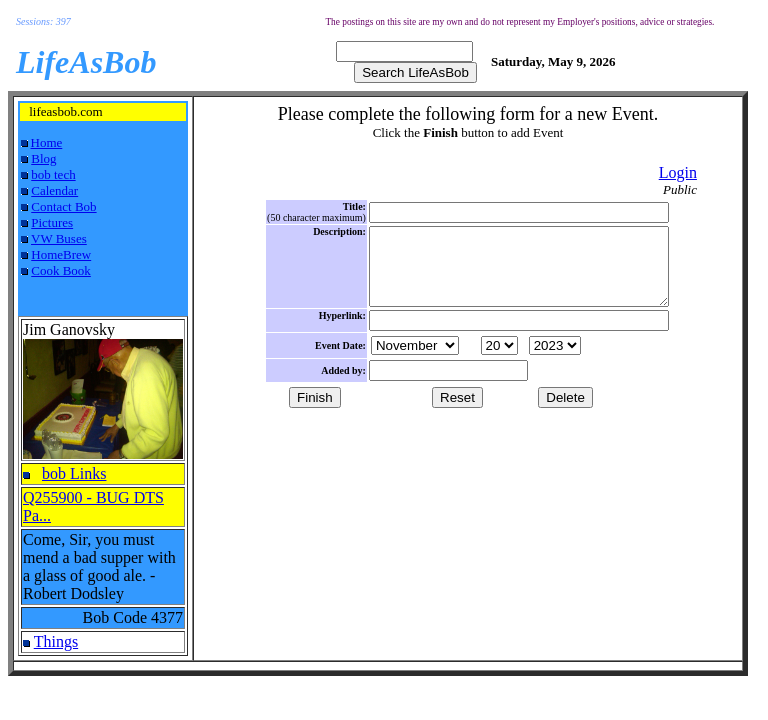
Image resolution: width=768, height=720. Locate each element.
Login (678, 172)
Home (47, 142)
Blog (43, 158)
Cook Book (61, 270)
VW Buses (59, 238)
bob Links (74, 473)
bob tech (53, 174)
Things (56, 641)
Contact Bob (63, 206)
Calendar (54, 190)
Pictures (52, 222)
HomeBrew (61, 254)
